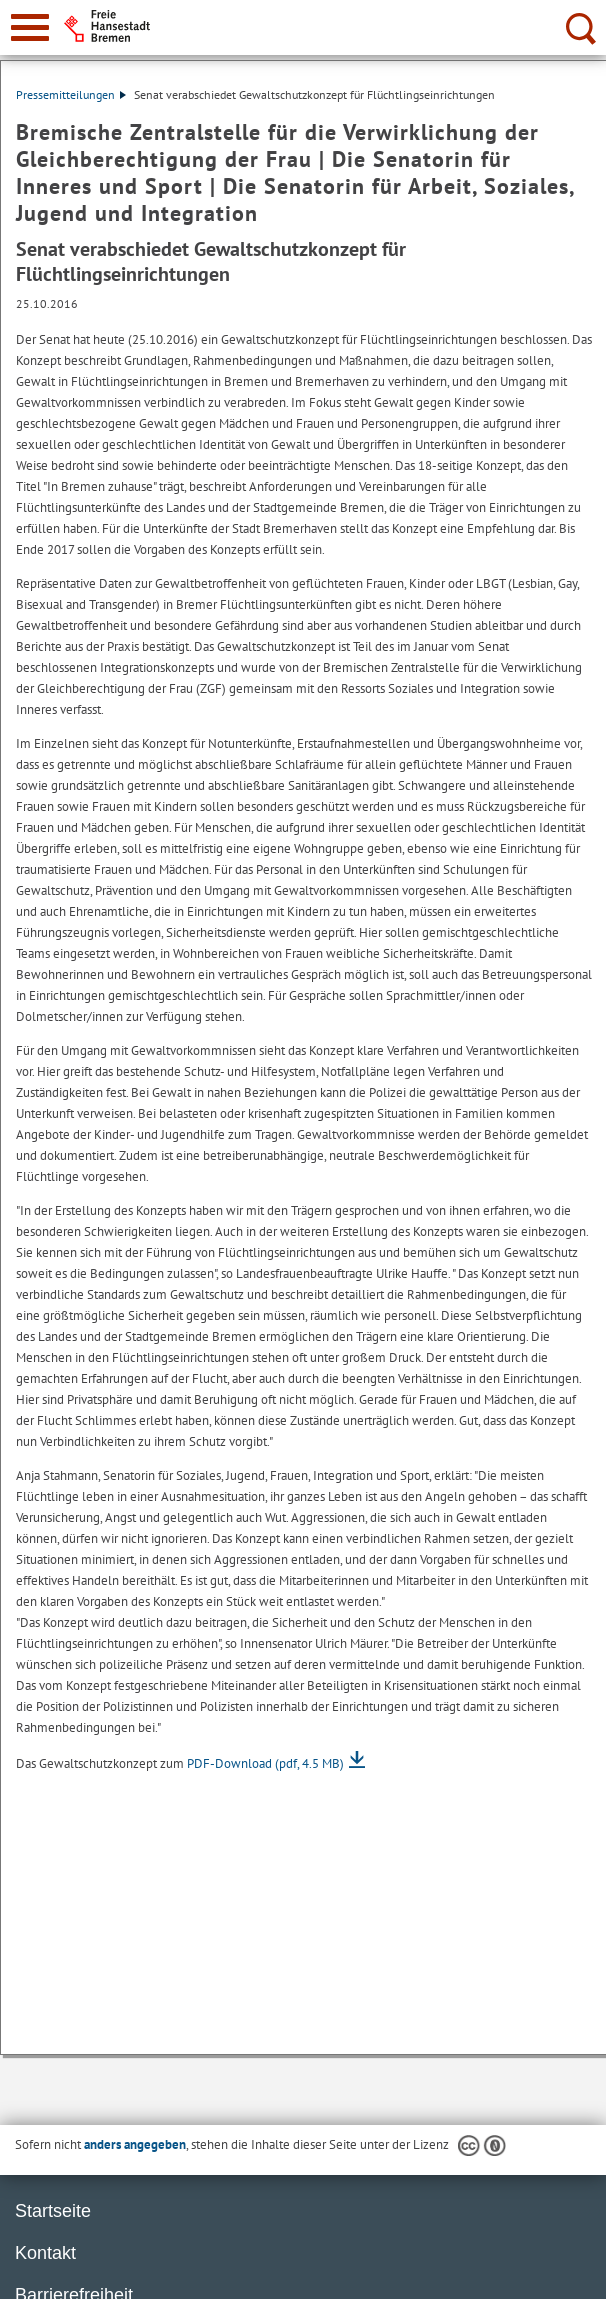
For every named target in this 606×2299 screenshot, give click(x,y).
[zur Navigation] (30, 27)
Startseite (53, 2211)
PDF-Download (265, 1763)
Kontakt (45, 2253)
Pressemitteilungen (71, 94)
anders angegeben (135, 2144)
